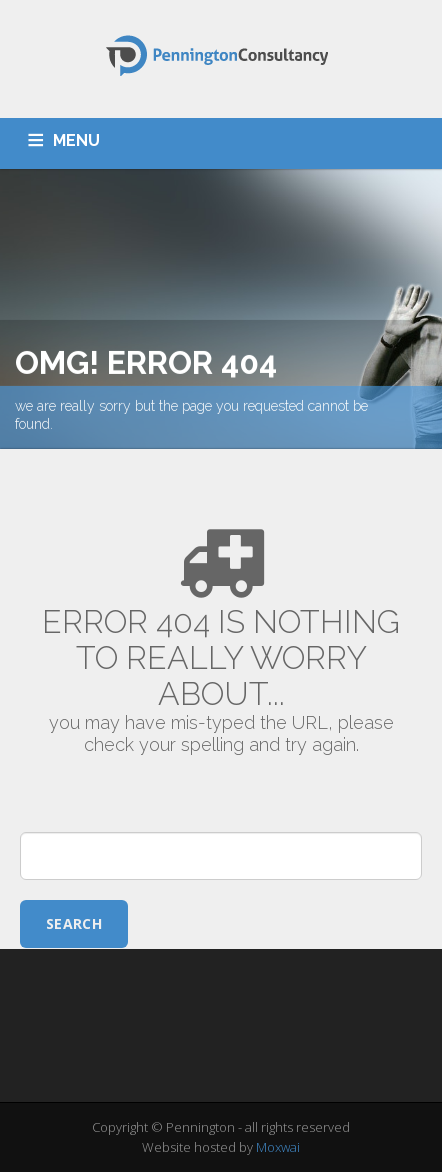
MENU (76, 140)
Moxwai (278, 1147)
